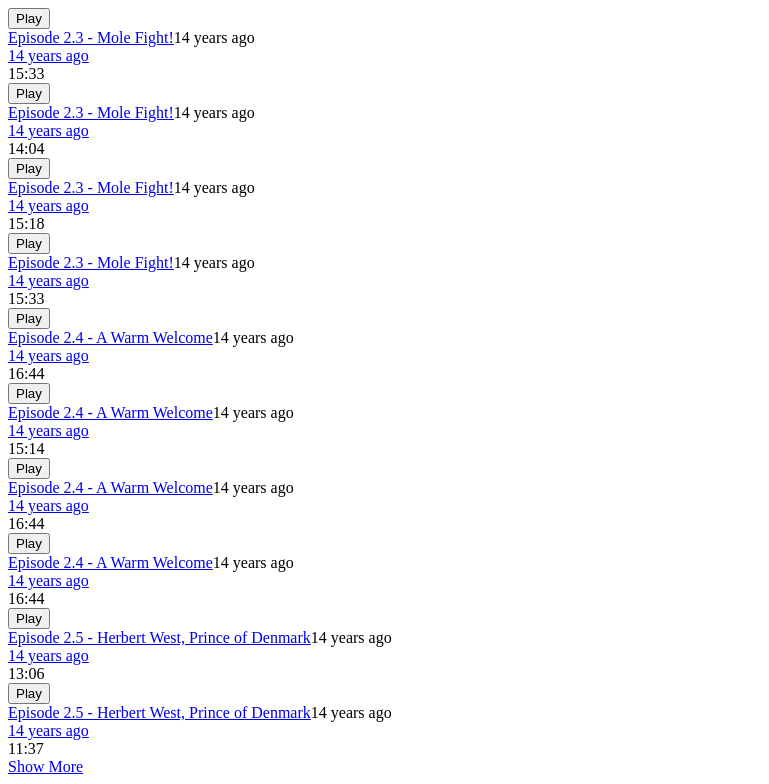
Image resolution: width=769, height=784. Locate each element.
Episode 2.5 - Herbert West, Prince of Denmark (159, 637)
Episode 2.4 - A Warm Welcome (110, 337)
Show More (45, 766)
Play (29, 18)
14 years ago (48, 55)
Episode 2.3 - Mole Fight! (91, 37)
